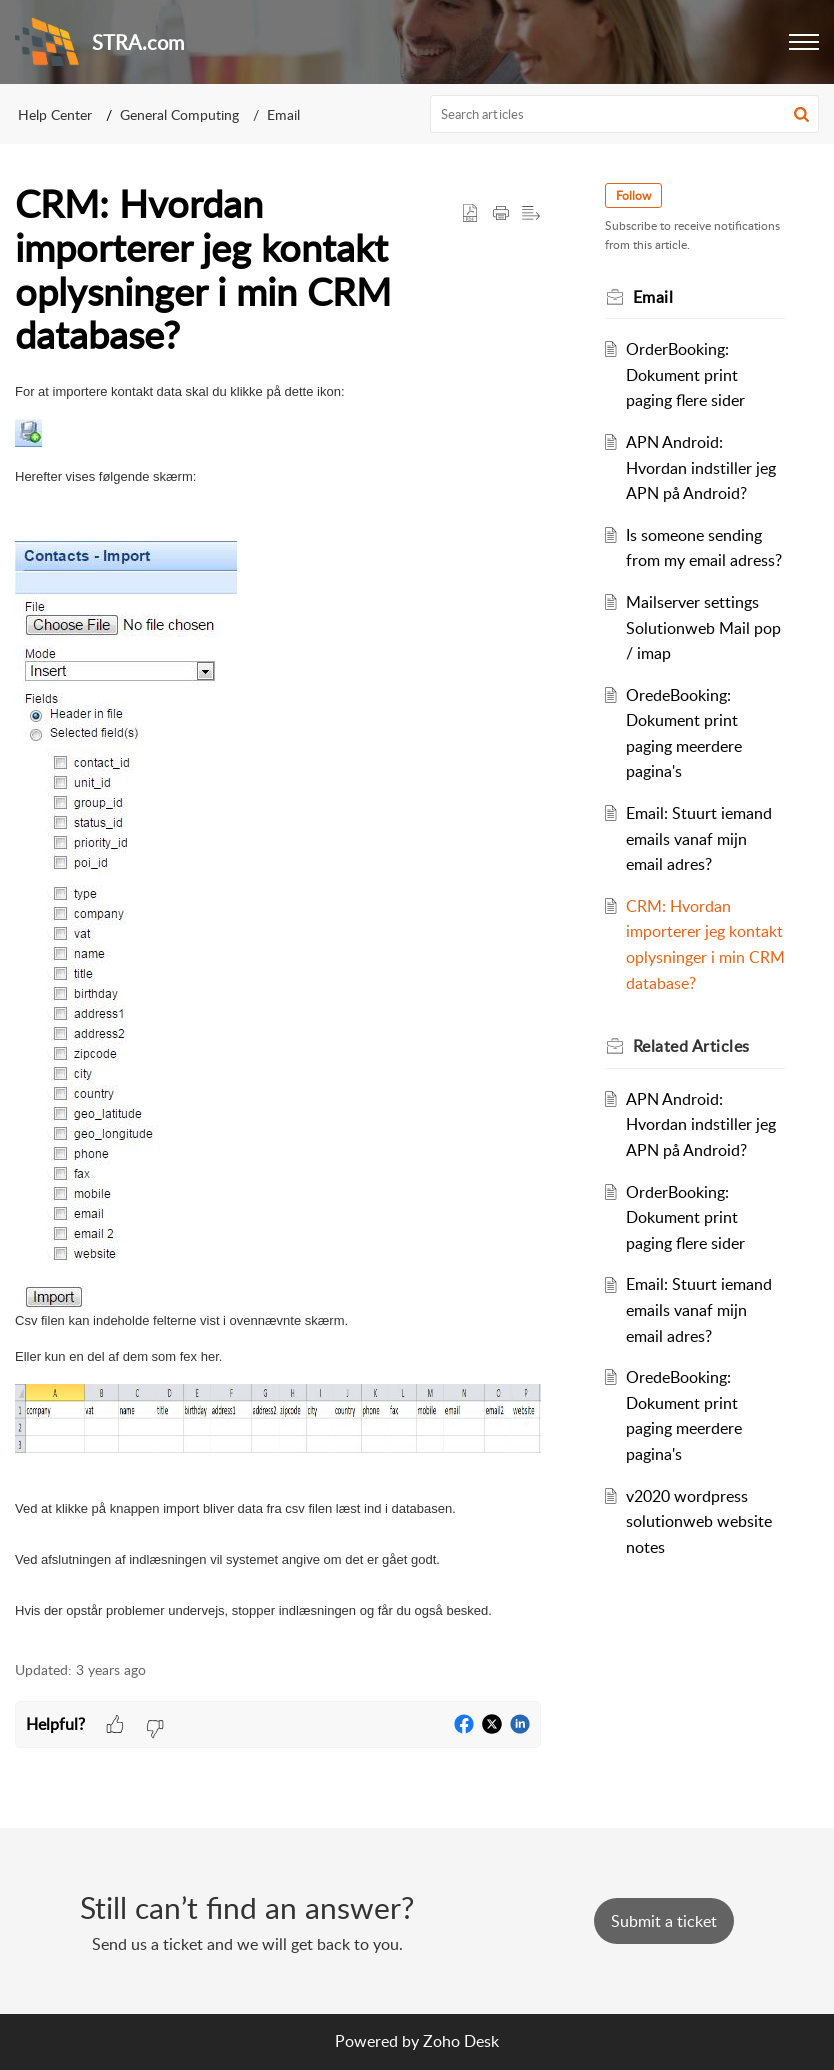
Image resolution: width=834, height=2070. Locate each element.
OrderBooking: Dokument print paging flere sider (685, 374)
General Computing (179, 114)
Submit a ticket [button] (664, 1921)
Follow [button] (633, 195)
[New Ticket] (664, 1921)
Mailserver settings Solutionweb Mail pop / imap (703, 627)
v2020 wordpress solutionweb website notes (699, 1521)
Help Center (55, 114)
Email (283, 114)
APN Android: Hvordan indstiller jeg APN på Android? (701, 467)
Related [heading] (691, 1046)
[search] (625, 114)
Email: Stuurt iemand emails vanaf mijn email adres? (699, 838)
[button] (804, 42)
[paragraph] (278, 1002)
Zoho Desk (461, 2041)
